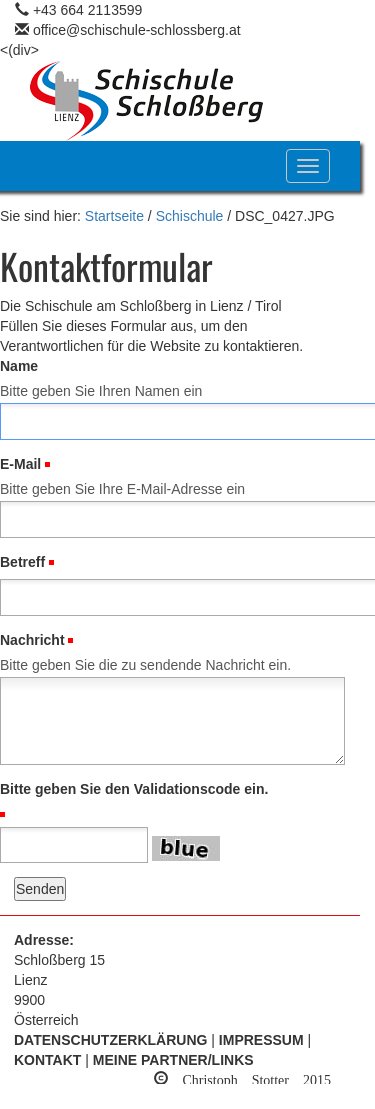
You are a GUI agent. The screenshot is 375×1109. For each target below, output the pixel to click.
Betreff (22, 562)
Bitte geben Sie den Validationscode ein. (134, 789)
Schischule (190, 216)
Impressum (261, 1040)
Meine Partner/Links (173, 1060)
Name (19, 366)
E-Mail (20, 464)
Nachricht (32, 640)
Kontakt (47, 1060)
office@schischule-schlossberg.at (137, 30)
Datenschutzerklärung (110, 1040)
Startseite (114, 216)
